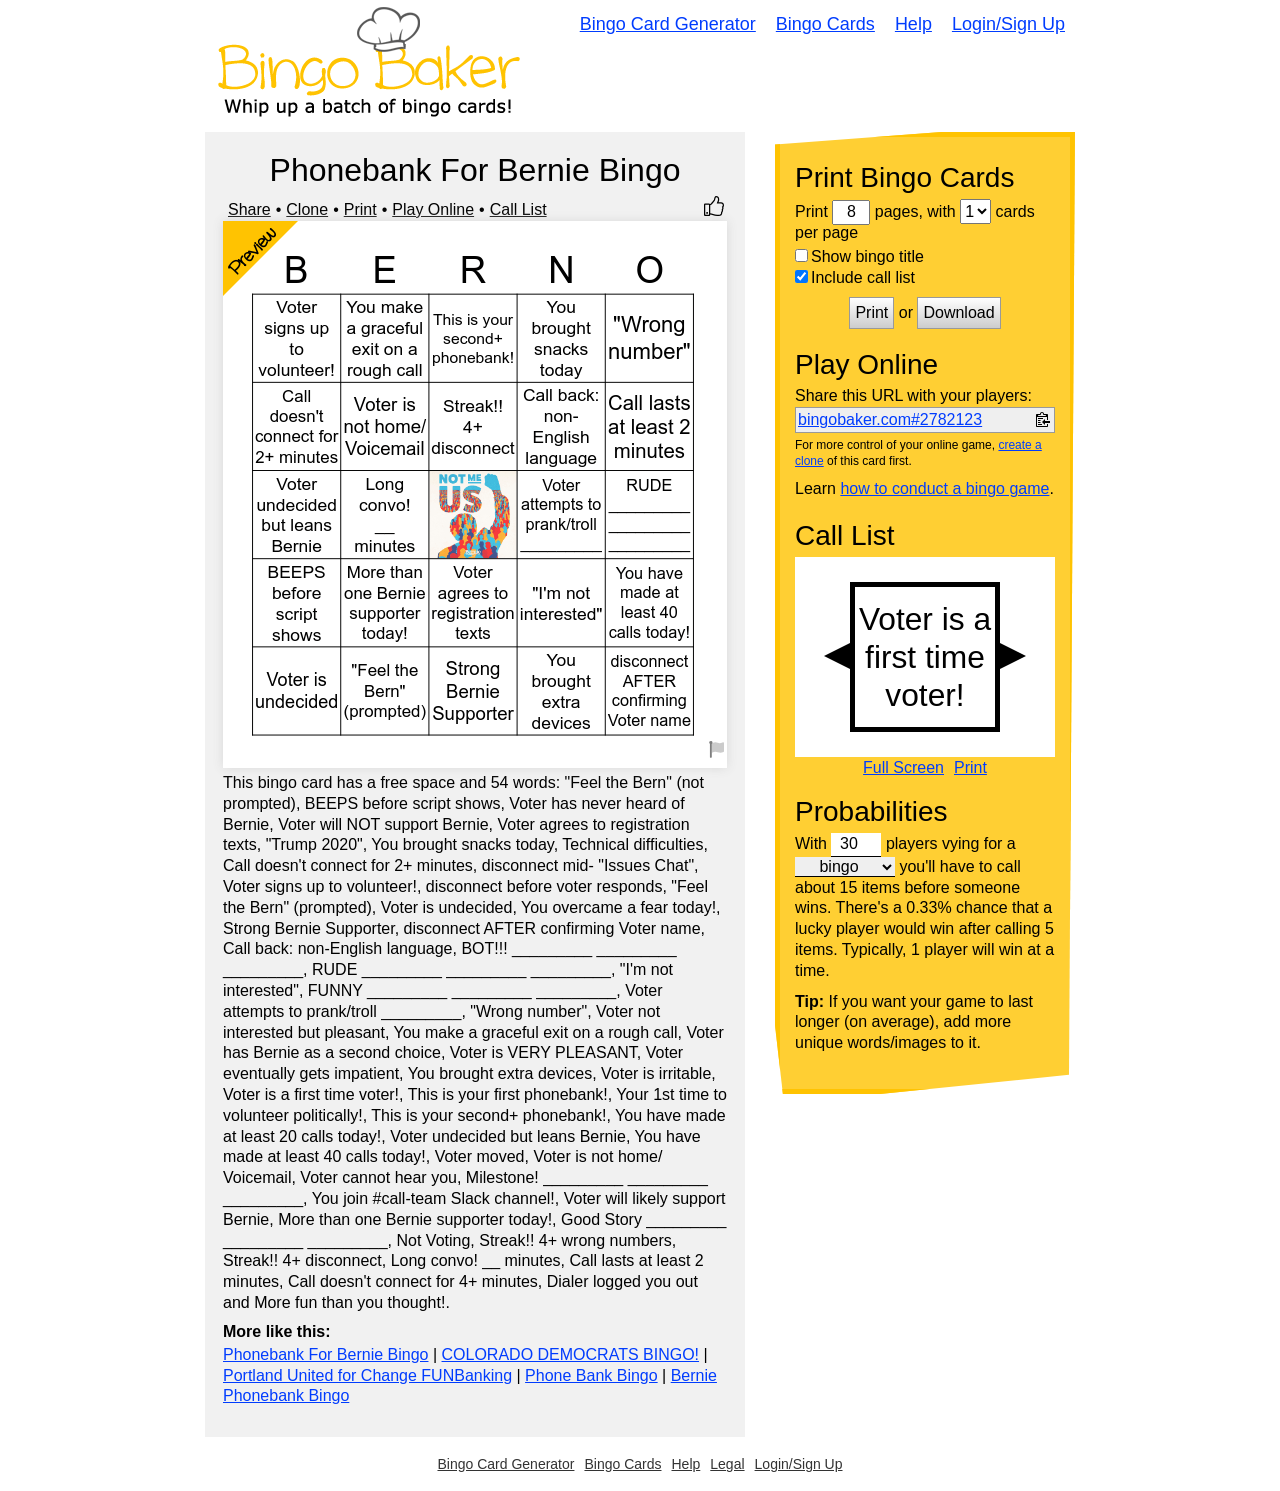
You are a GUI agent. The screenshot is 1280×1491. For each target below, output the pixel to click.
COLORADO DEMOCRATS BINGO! (571, 1354)
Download (958, 312)
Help (913, 24)
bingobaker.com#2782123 (890, 419)
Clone (307, 209)
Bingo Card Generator (668, 24)
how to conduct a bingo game (944, 488)
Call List (518, 209)
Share (249, 209)
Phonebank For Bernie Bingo (325, 1354)
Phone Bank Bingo (591, 1375)
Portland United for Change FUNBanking (367, 1375)
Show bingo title (859, 256)
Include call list (855, 277)
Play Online (433, 209)
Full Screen (903, 768)
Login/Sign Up (1008, 24)
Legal (727, 1464)
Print (360, 209)
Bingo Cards (825, 24)
